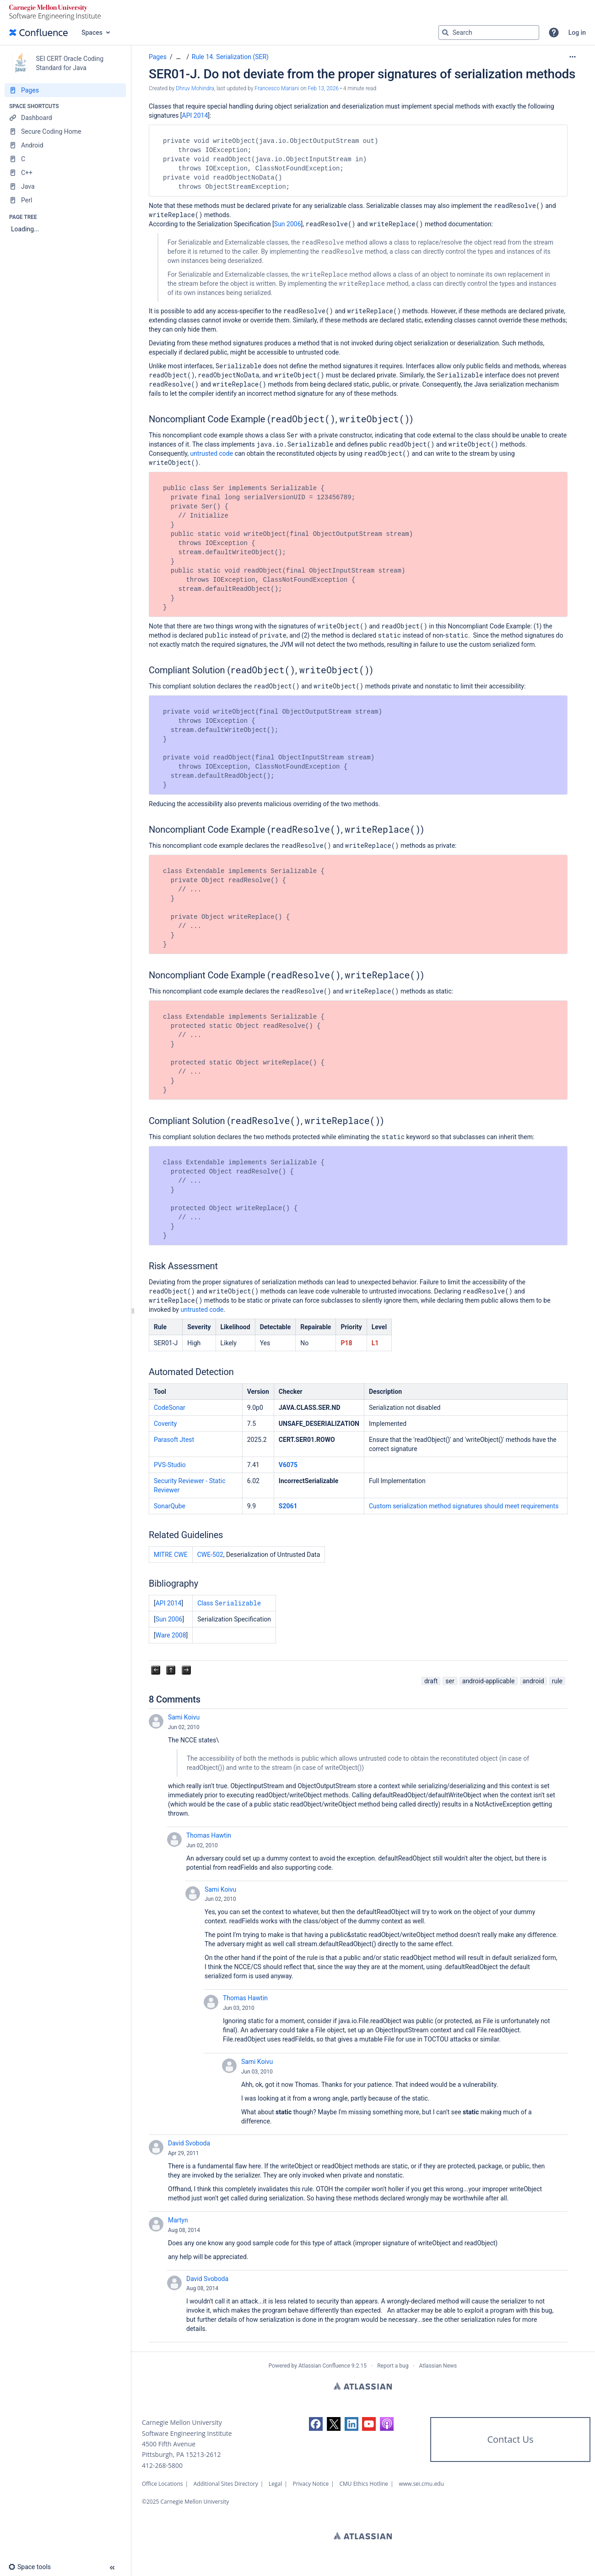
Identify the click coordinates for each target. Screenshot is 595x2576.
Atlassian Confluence (324, 2366)
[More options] (572, 57)
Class (229, 1603)
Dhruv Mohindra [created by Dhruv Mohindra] (195, 88)
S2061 (288, 1506)
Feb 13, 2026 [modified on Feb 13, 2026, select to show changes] (323, 88)
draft (431, 1681)
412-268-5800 (162, 2465)
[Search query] (488, 32)
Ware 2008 (171, 1635)
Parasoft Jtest (174, 1439)
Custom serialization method (410, 1506)
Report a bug (392, 2366)
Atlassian (363, 2386)
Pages (158, 56)
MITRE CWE (171, 1554)
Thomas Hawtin (208, 1835)
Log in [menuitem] (577, 32)
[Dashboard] (65, 118)
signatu (462, 1506)
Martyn (178, 2220)
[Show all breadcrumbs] (178, 57)
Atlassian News (438, 2366)
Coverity (165, 1423)
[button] (554, 32)
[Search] (445, 32)
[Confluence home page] (38, 32)
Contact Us (510, 2439)
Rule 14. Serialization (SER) (230, 56)
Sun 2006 (287, 224)
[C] (65, 159)
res (478, 1506)
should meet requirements (520, 1506)
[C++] (65, 173)
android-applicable (488, 1681)
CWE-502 (210, 1554)
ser (449, 1681)
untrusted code (211, 453)
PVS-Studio (170, 1464)
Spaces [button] (92, 32)
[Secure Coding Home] (65, 131)
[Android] (65, 145)
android (533, 1681)
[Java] (65, 186)
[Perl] (65, 200)
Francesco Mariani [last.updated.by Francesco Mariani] (276, 88)
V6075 (288, 1464)
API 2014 (195, 115)
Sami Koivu (184, 1717)
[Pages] (65, 90)
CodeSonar (169, 1407)
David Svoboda (189, 2143)
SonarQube (169, 1506)
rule (557, 1681)
